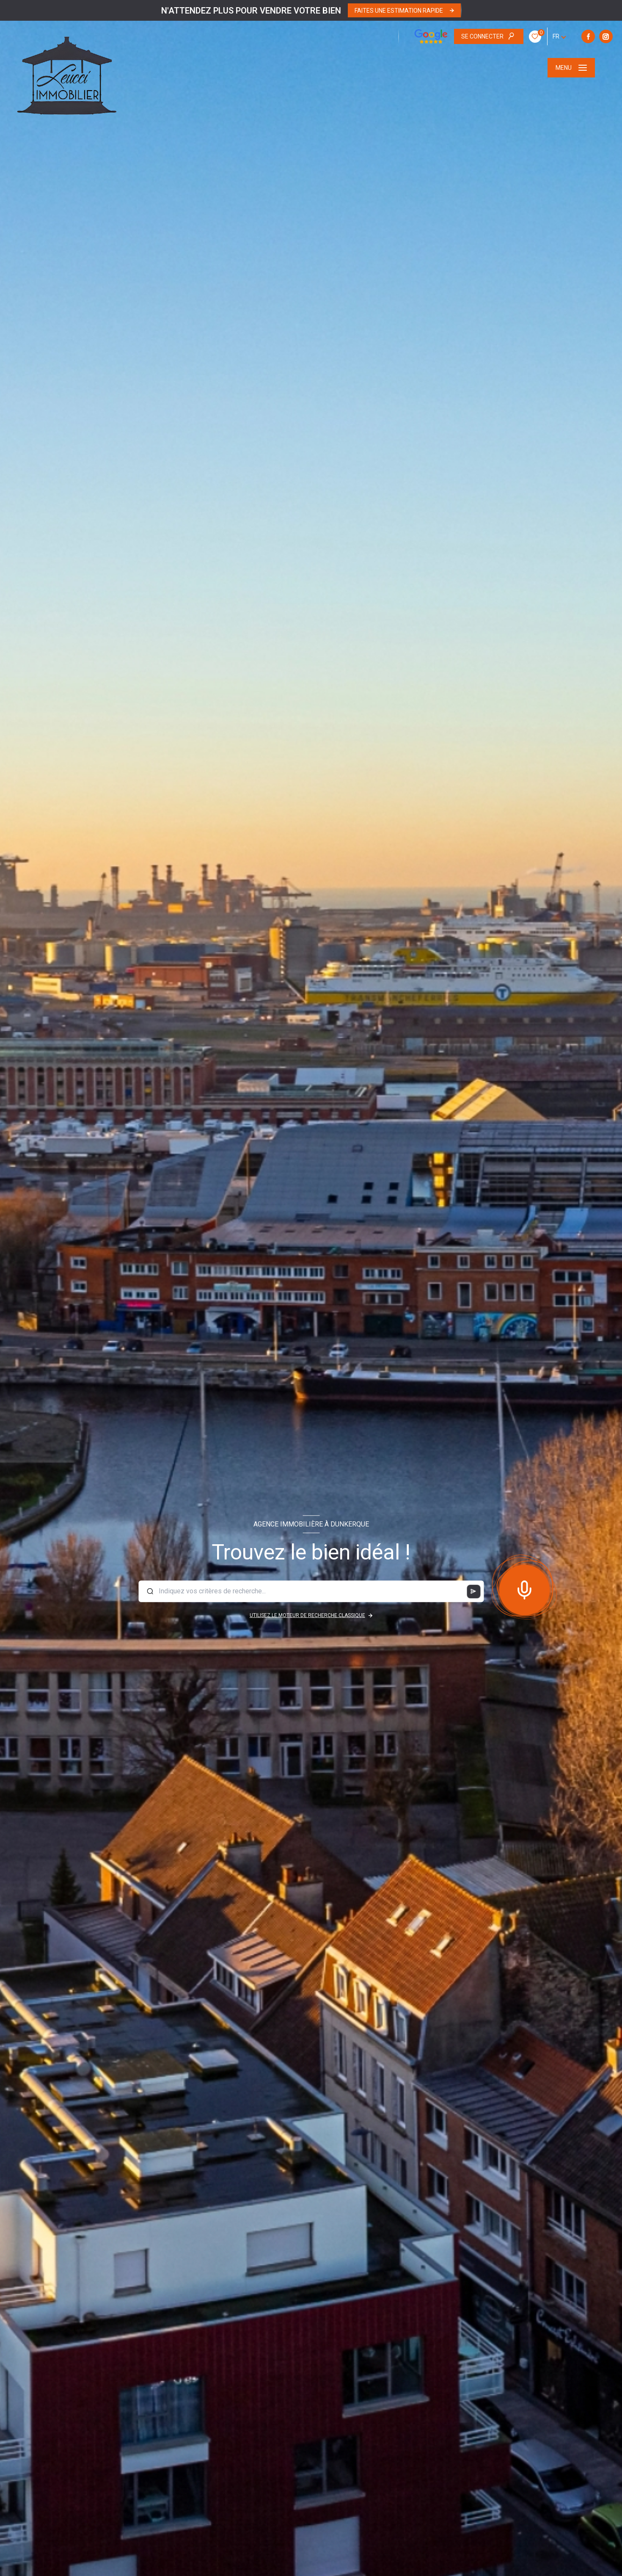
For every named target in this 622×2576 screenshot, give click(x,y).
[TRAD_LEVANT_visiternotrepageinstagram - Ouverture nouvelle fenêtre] (483, 36)
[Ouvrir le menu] (571, 67)
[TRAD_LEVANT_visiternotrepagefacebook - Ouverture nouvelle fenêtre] (466, 36)
